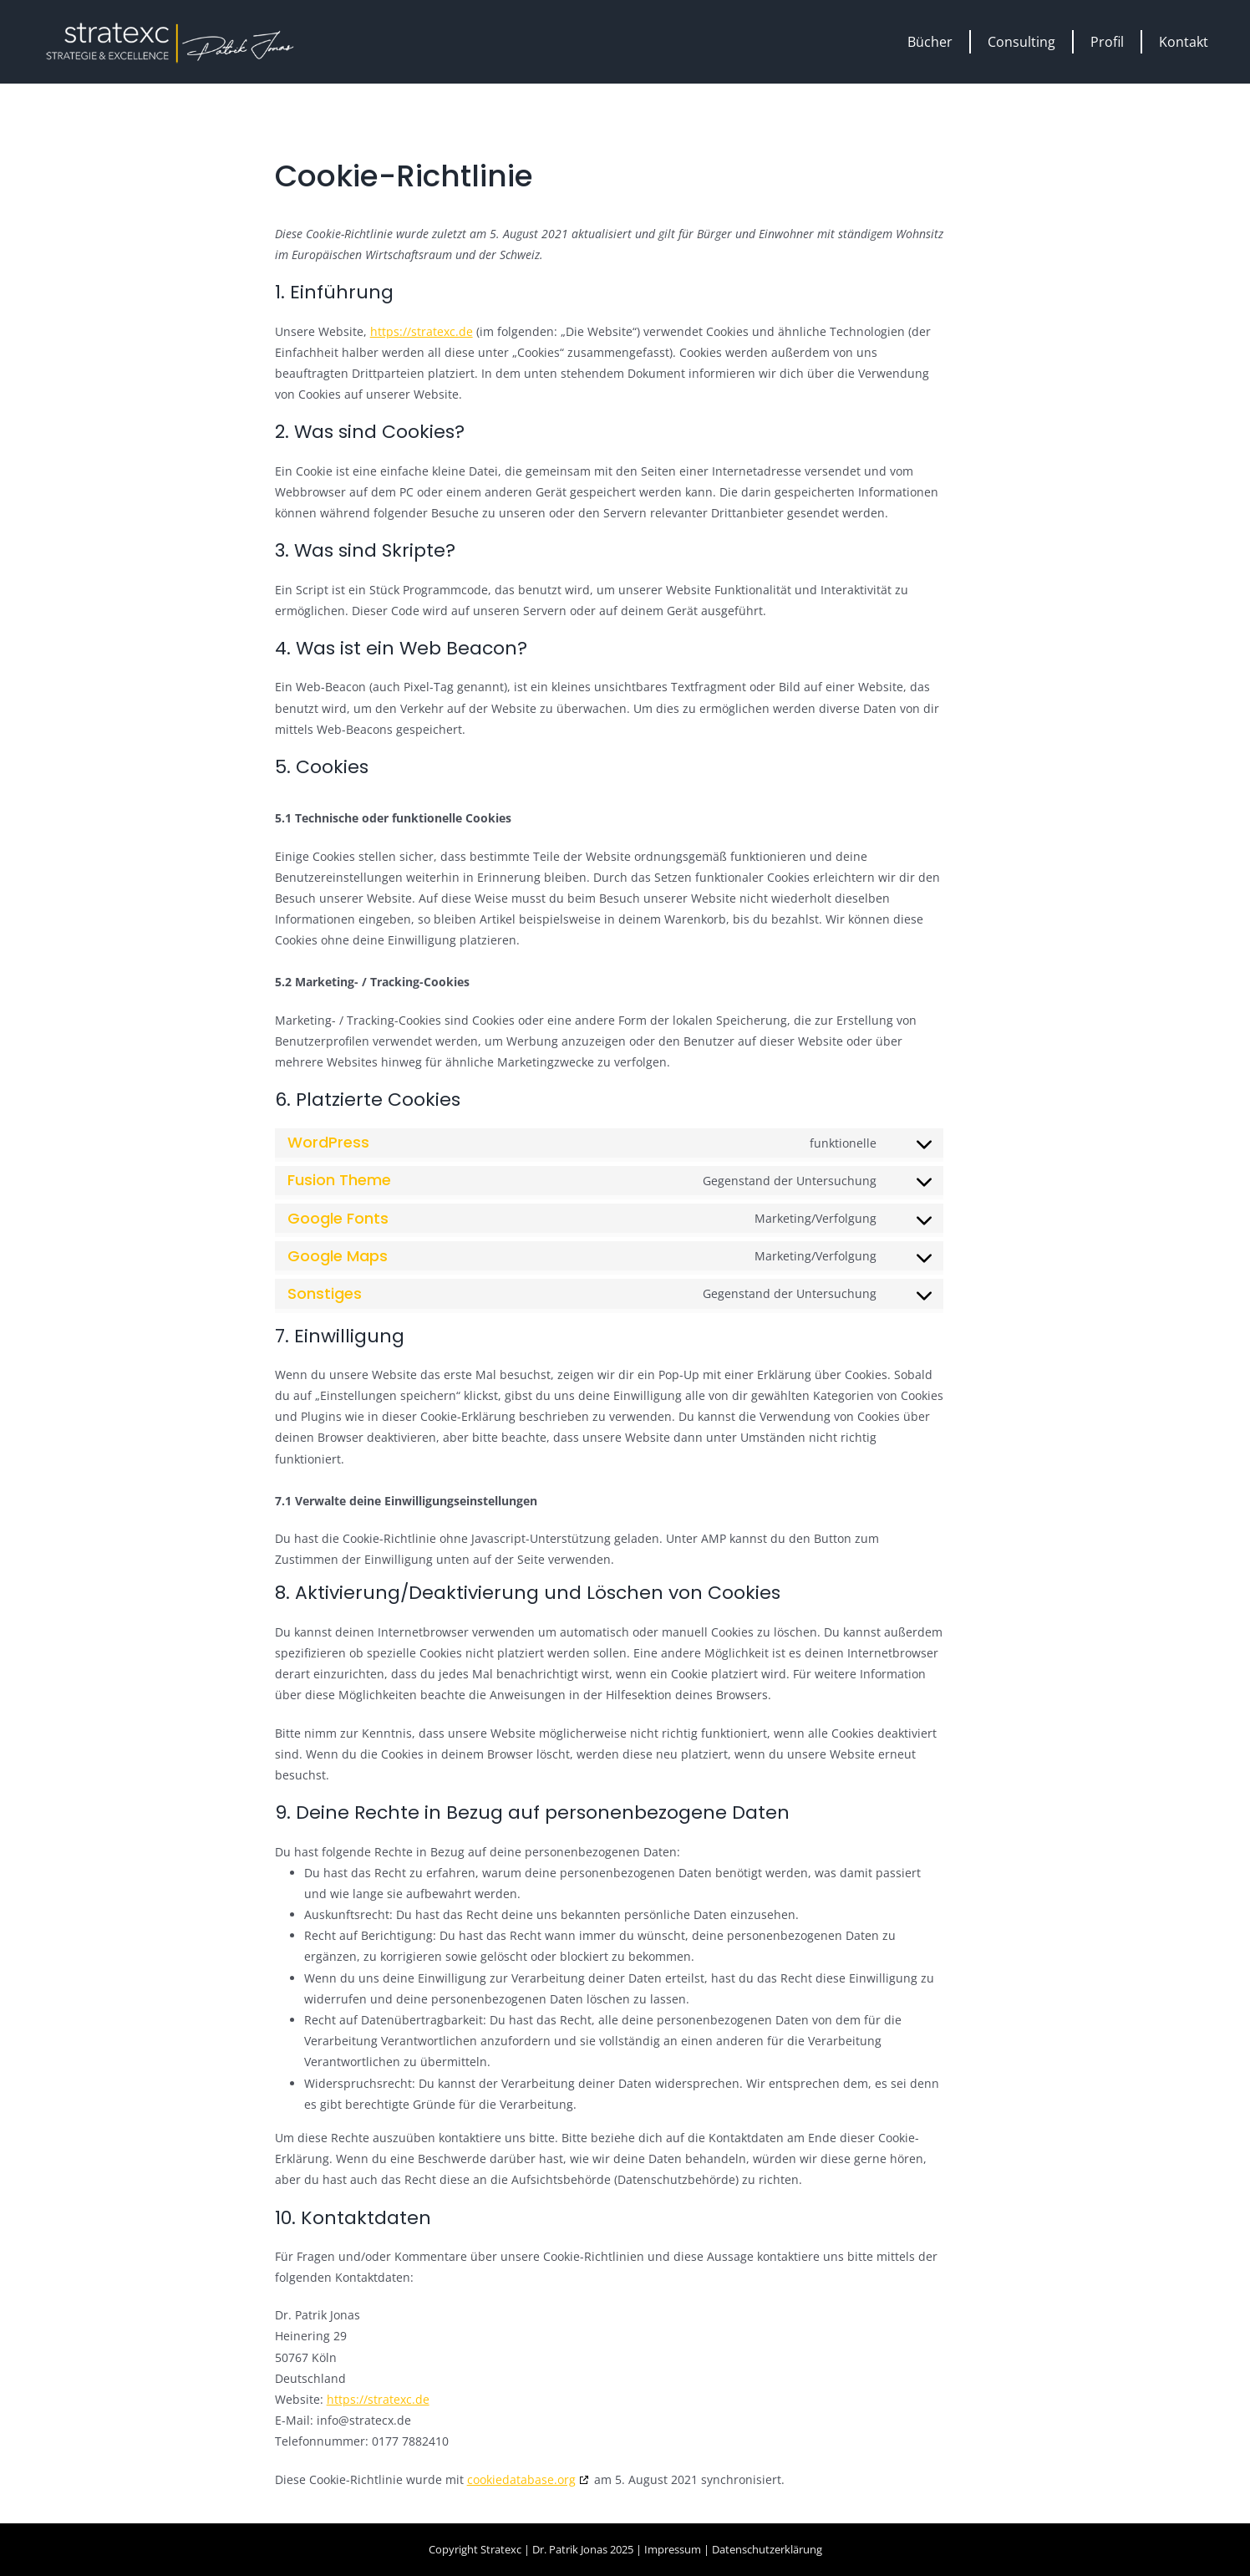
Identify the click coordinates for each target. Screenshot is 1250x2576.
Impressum (672, 2549)
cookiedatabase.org (521, 2479)
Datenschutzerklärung (767, 2549)
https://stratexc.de (421, 331)
